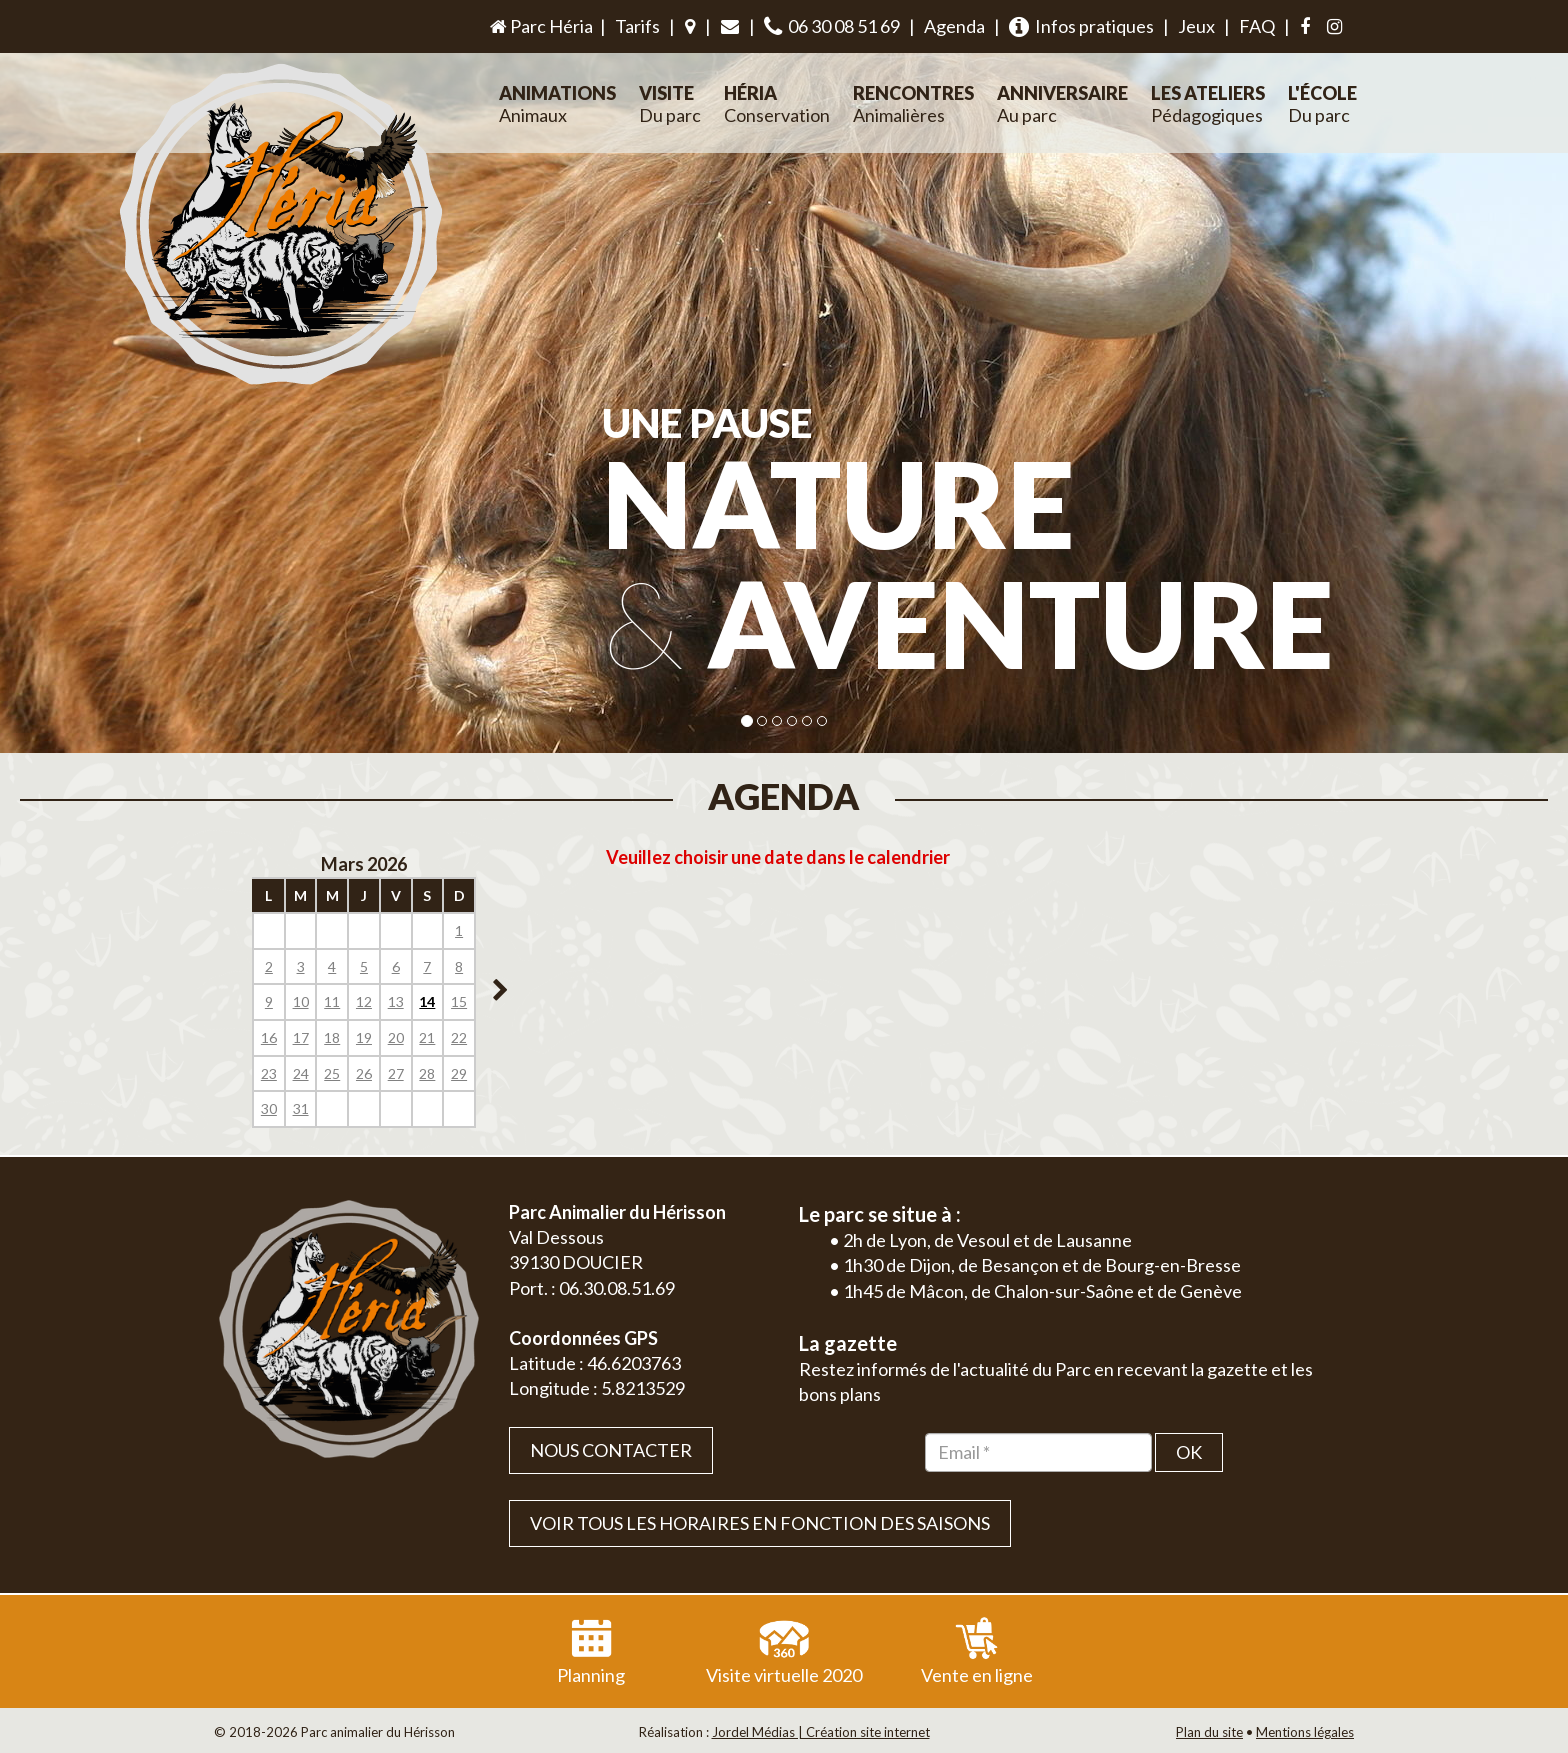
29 (459, 1073)
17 (301, 1037)
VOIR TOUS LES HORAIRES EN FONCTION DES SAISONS (760, 1523)
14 (427, 1001)
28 (427, 1073)
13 (396, 1001)
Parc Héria (540, 26)
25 (332, 1073)
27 (396, 1073)
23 (269, 1073)
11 (332, 1001)
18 (332, 1037)
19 (364, 1037)
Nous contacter (611, 1450)
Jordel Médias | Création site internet (821, 1732)
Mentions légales (1305, 1732)
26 (364, 1073)
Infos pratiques (1081, 26)
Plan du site (1209, 1732)
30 (269, 1108)
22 (459, 1037)
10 (301, 1001)
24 (301, 1073)
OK (1189, 1452)
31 (301, 1108)
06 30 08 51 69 (832, 26)
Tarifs (637, 26)
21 (427, 1037)
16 (269, 1037)
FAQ (1257, 26)
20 (396, 1037)
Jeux (1196, 26)
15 (459, 1001)
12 (364, 1001)
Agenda (954, 26)
